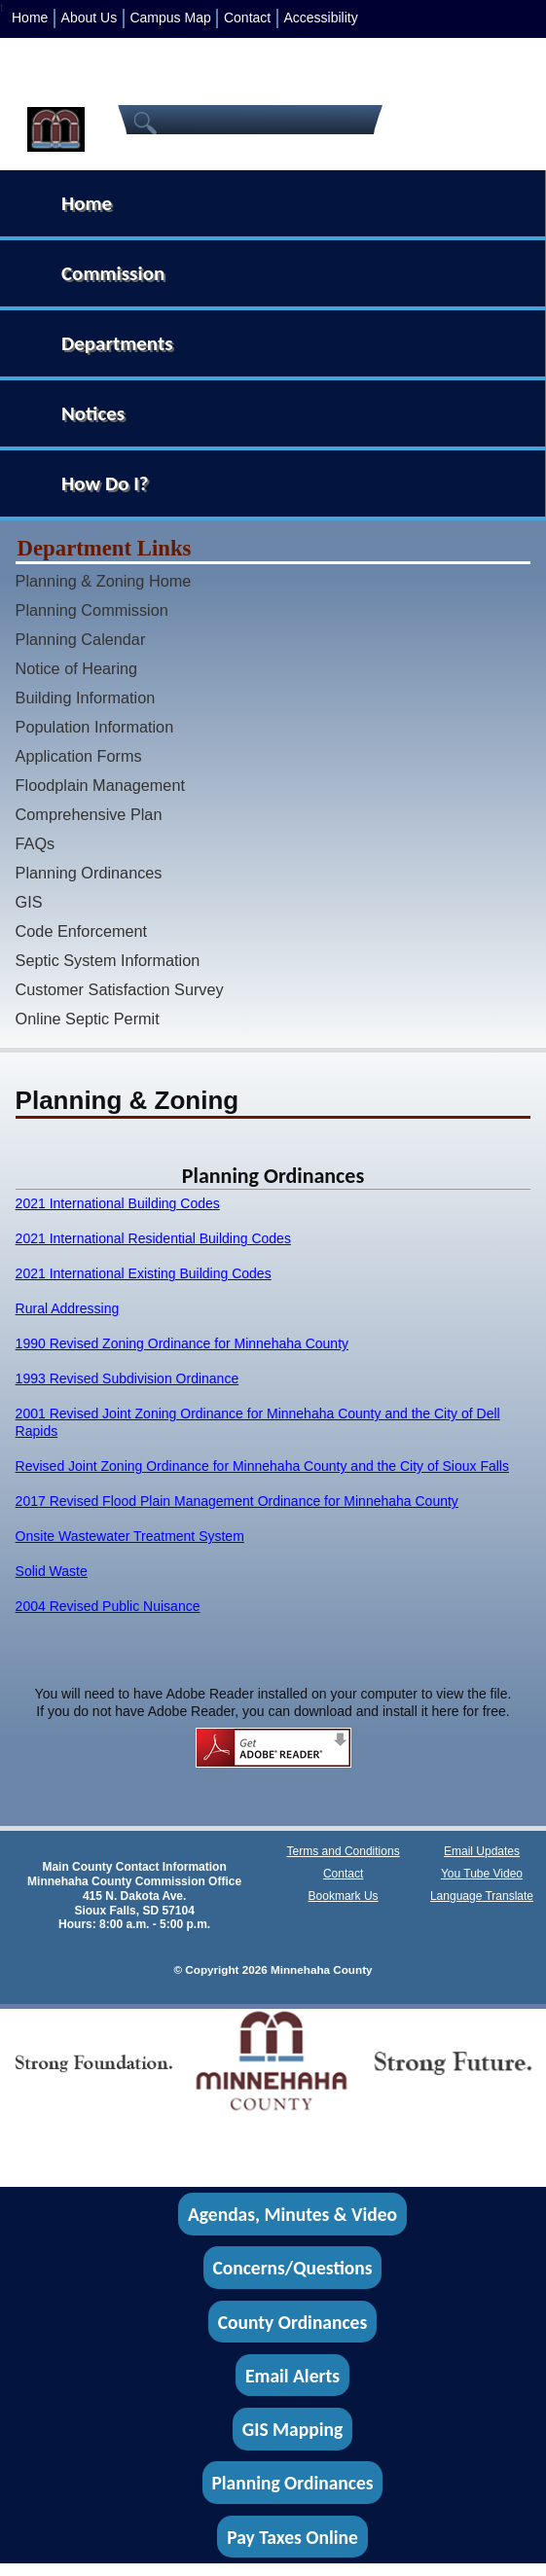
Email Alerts (292, 2375)
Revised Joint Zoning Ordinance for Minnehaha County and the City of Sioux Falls (262, 1466)
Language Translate (481, 1896)
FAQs (35, 843)
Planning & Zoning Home (104, 581)
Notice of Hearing (77, 668)
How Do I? (105, 483)
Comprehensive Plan (89, 814)
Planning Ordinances (89, 872)
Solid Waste (52, 1571)
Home (30, 17)
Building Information (86, 697)
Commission (112, 273)
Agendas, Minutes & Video (292, 2214)
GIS (29, 902)
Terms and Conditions (343, 1851)
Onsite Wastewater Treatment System (130, 1536)
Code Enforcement (82, 931)
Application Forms (79, 756)
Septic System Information (108, 960)
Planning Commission (92, 610)
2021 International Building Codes (118, 1203)
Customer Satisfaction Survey (120, 989)
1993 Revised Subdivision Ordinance (127, 1378)
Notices (93, 413)
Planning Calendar (81, 639)
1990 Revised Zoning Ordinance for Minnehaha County (182, 1343)
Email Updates (482, 1851)
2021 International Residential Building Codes (153, 1238)
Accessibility (320, 17)
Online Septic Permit (88, 1018)
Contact (247, 17)
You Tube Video (482, 1873)
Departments (117, 343)
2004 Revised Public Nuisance (108, 1606)
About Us (89, 17)
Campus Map (169, 17)
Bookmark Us (344, 1896)
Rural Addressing (68, 1308)
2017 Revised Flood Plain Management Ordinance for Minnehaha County (237, 1501)
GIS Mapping (292, 2429)
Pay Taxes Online (292, 2536)
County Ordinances (292, 2321)
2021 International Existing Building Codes (144, 1273)
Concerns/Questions (292, 2267)
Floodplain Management (100, 785)
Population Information (95, 726)
